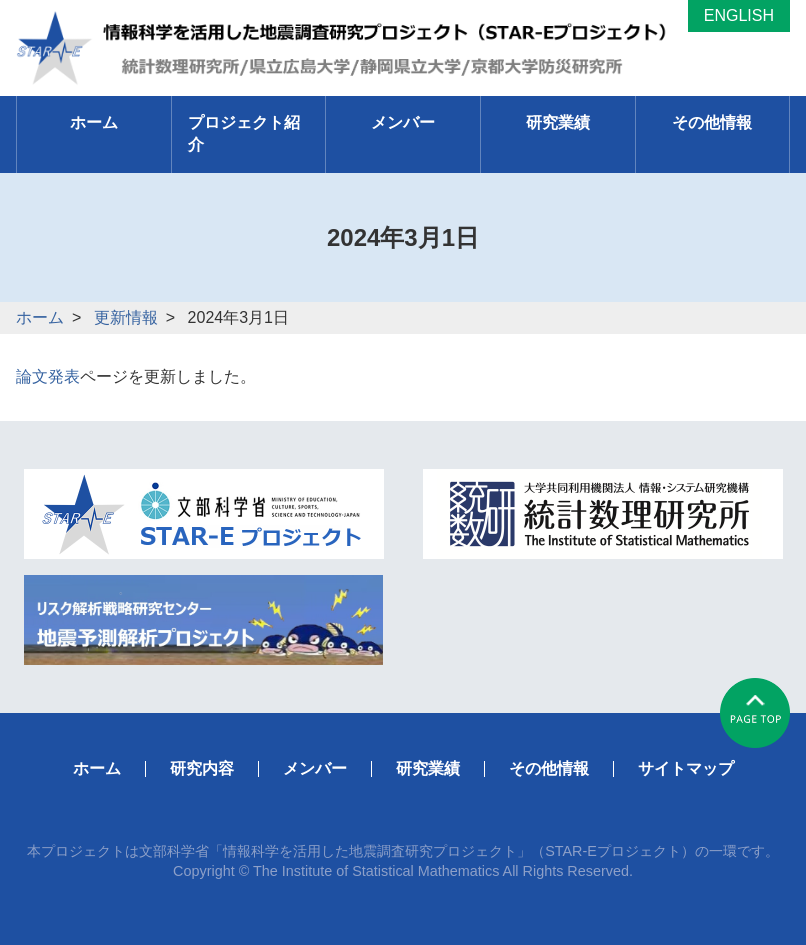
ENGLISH (739, 15)
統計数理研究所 (603, 514)
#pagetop (755, 713)
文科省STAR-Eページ (204, 514)
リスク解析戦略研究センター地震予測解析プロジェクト (204, 620)
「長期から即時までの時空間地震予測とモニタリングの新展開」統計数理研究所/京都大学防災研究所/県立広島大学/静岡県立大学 (352, 48)
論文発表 (48, 376)
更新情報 (126, 317)
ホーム (40, 317)
